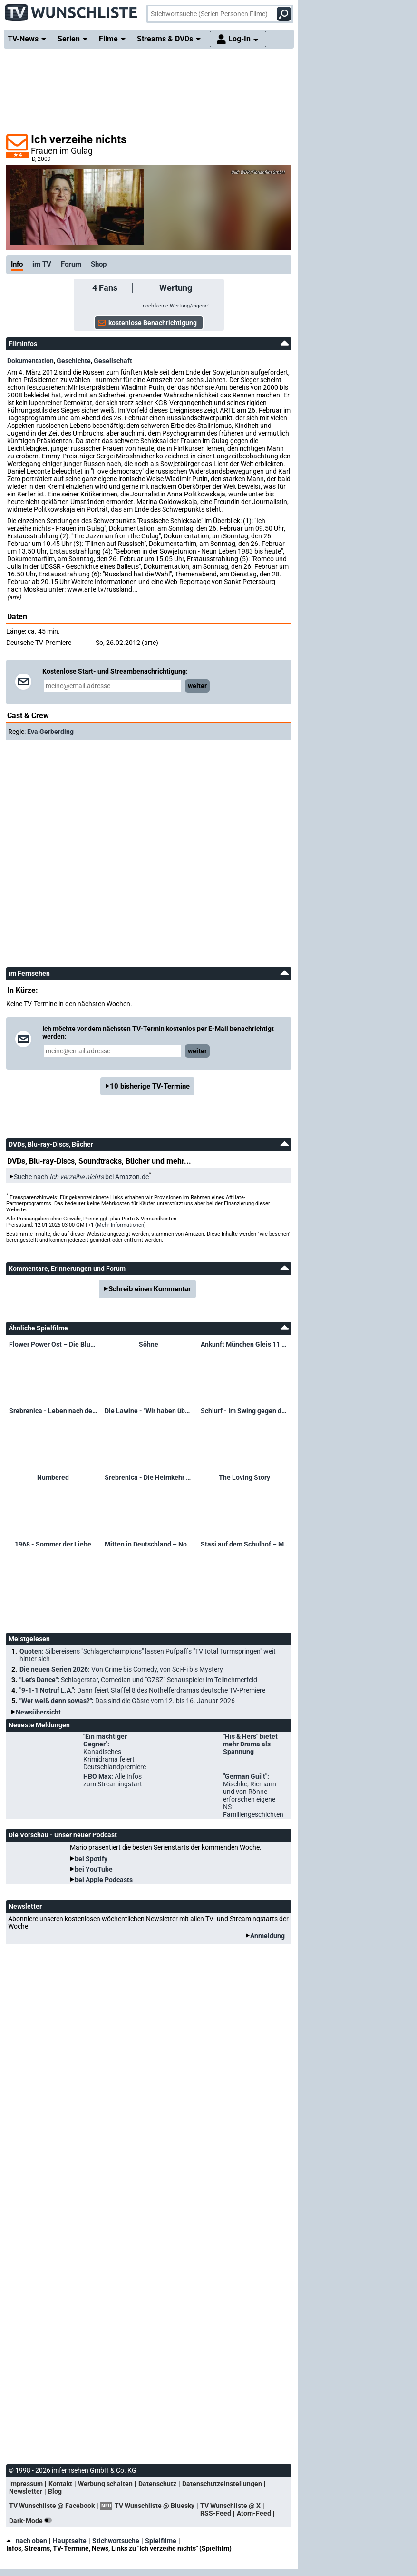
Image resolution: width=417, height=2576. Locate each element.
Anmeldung (267, 1936)
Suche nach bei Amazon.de (81, 1176)
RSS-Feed (215, 2513)
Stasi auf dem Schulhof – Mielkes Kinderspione (245, 1544)
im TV (41, 264)
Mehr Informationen (120, 1225)
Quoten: (147, 1655)
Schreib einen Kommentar (149, 1289)
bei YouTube (94, 1869)
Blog (55, 2491)
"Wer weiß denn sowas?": (127, 1700)
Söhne (148, 1344)
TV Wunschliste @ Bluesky (154, 2505)
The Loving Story (244, 1477)
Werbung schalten (105, 2483)
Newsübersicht (38, 1712)
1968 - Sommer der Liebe (53, 1544)
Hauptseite (70, 2541)
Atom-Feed (254, 2513)
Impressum (26, 2483)
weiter (197, 686)
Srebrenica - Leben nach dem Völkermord (53, 1411)
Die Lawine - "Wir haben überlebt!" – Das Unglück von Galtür (149, 1411)
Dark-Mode (32, 2521)
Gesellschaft (113, 361)
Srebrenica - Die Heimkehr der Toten (149, 1477)
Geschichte (74, 361)
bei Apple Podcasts (104, 1879)
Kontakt (60, 2483)
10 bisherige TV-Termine (150, 1086)
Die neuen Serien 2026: (121, 1669)
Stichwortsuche (115, 2541)
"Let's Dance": (138, 1680)
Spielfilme (160, 2541)
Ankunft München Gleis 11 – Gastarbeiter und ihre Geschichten (245, 1344)
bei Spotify (91, 1859)
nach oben (26, 2541)
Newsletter (25, 2491)
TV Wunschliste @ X (230, 2505)
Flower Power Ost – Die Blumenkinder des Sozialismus (53, 1344)
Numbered (53, 1477)
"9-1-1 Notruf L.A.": (142, 1690)
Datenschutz (157, 2483)
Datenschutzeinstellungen (222, 2483)
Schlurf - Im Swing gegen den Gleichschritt (245, 1411)
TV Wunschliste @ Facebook (52, 2505)
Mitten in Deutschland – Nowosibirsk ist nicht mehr (149, 1544)
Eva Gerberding (50, 731)
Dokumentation (30, 361)
